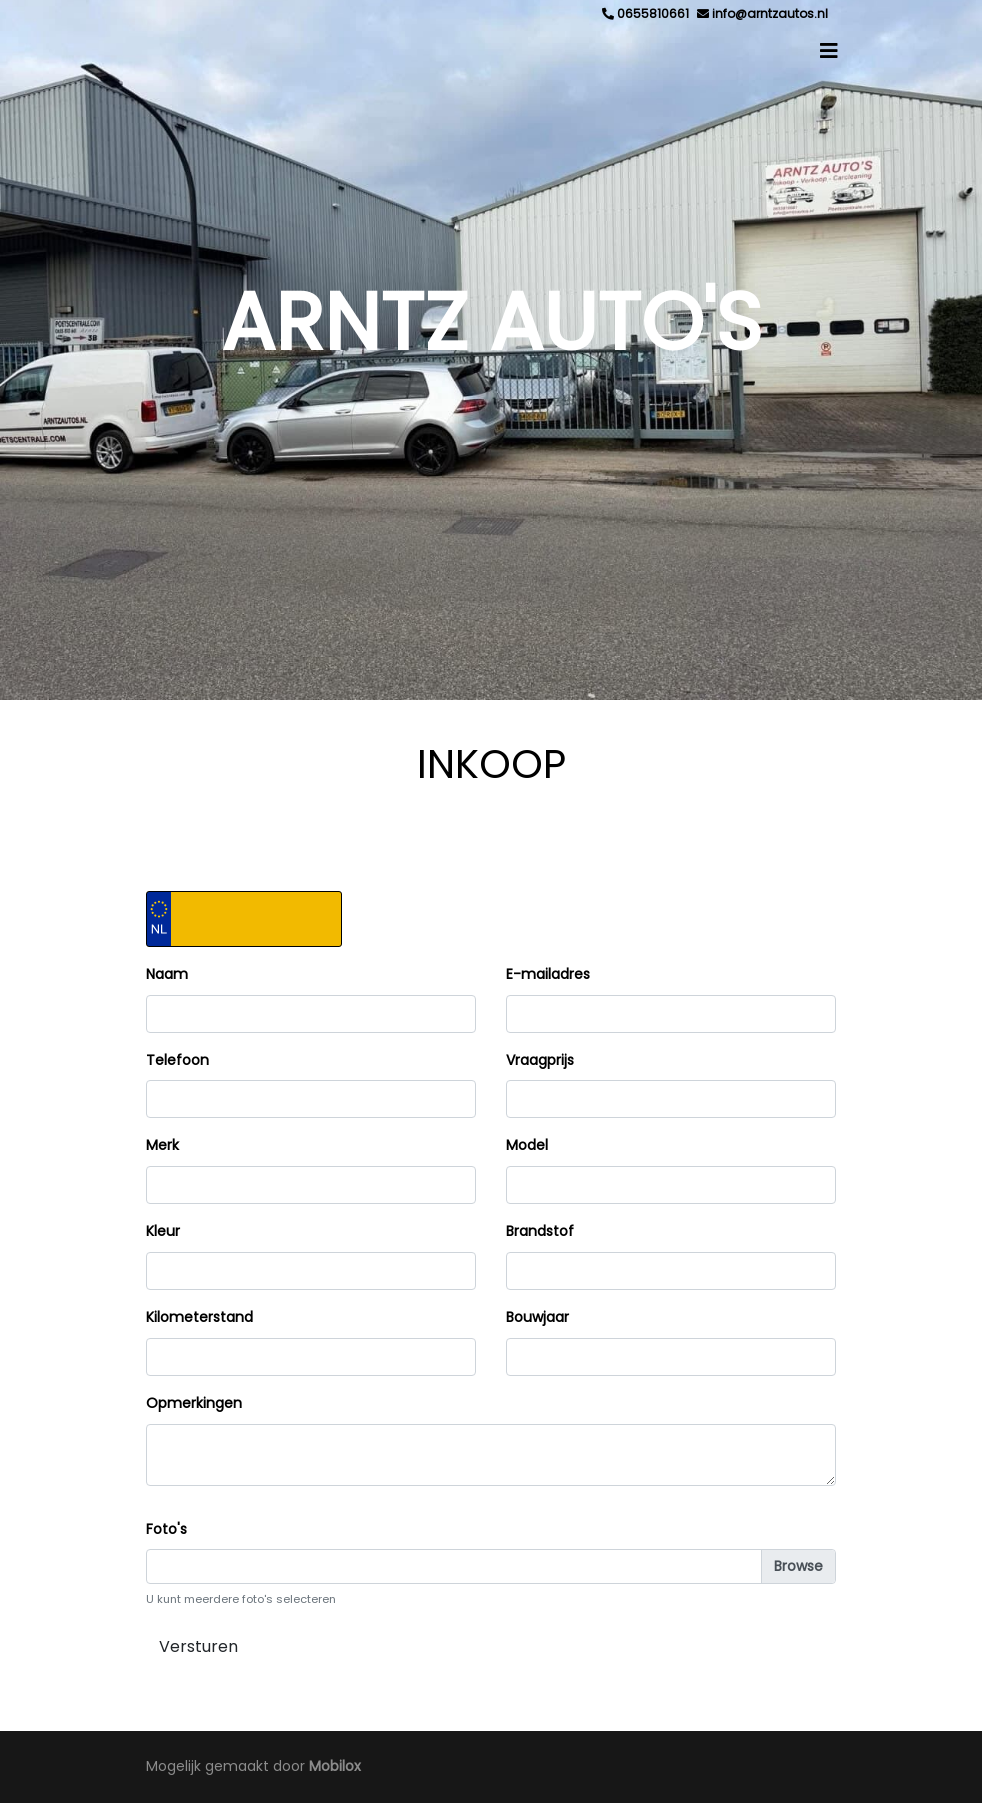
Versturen (198, 1646)
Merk (162, 1145)
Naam (167, 974)
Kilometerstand (199, 1317)
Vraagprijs (540, 1060)
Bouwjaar (537, 1317)
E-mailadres (548, 974)
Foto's (166, 1529)
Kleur (163, 1231)
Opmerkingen (194, 1403)
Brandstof (540, 1231)
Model (527, 1145)
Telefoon (177, 1060)
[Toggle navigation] (829, 51)
